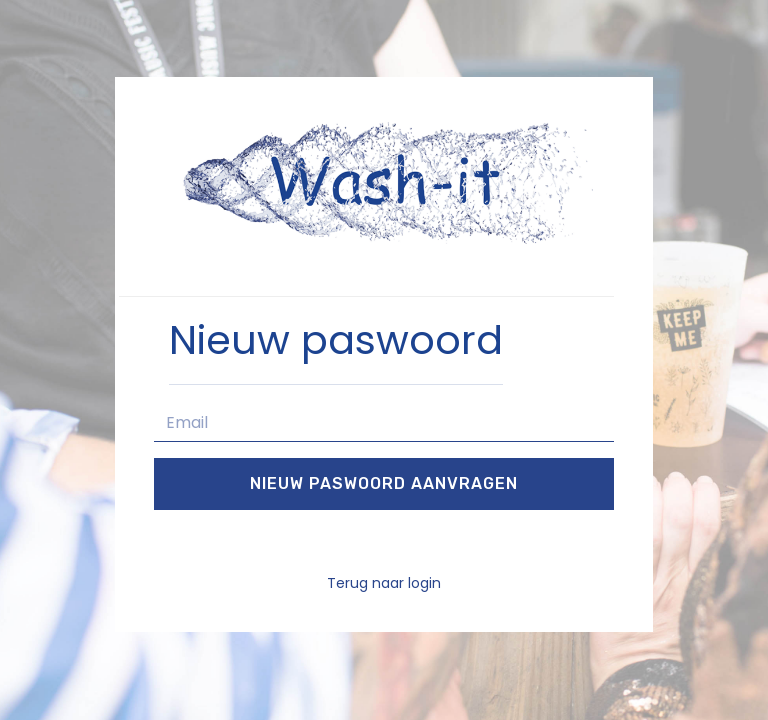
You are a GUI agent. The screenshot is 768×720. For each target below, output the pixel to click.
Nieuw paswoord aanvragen (384, 483)
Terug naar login (384, 583)
